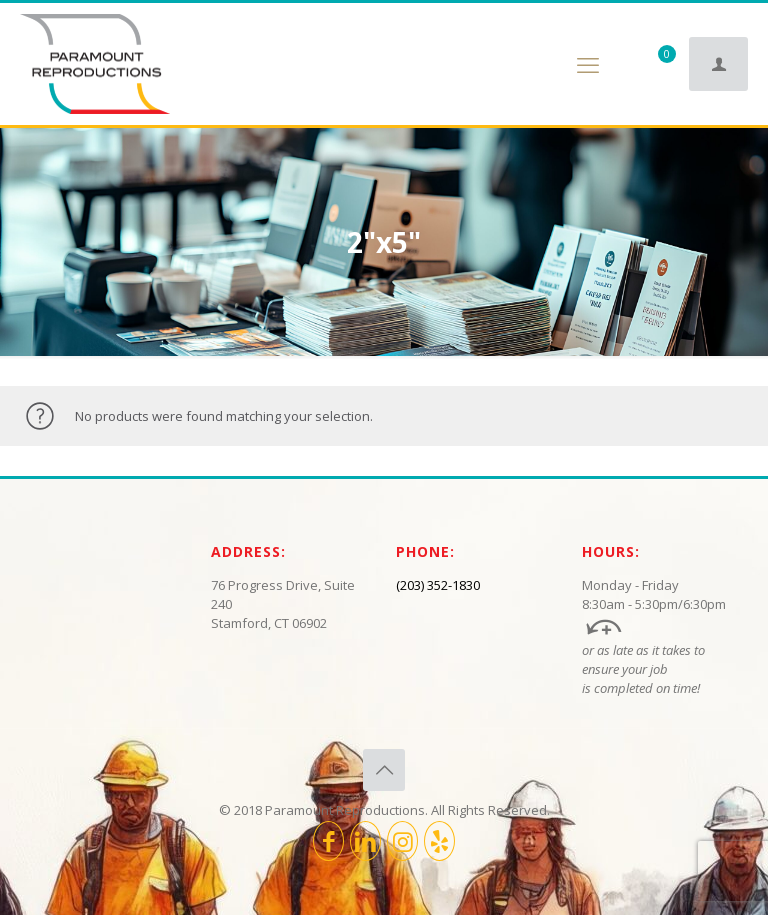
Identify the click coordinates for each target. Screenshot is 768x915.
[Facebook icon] (328, 841)
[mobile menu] (588, 64)
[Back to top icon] (384, 770)
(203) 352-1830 (438, 585)
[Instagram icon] (402, 841)
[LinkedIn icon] (365, 841)
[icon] (439, 841)
